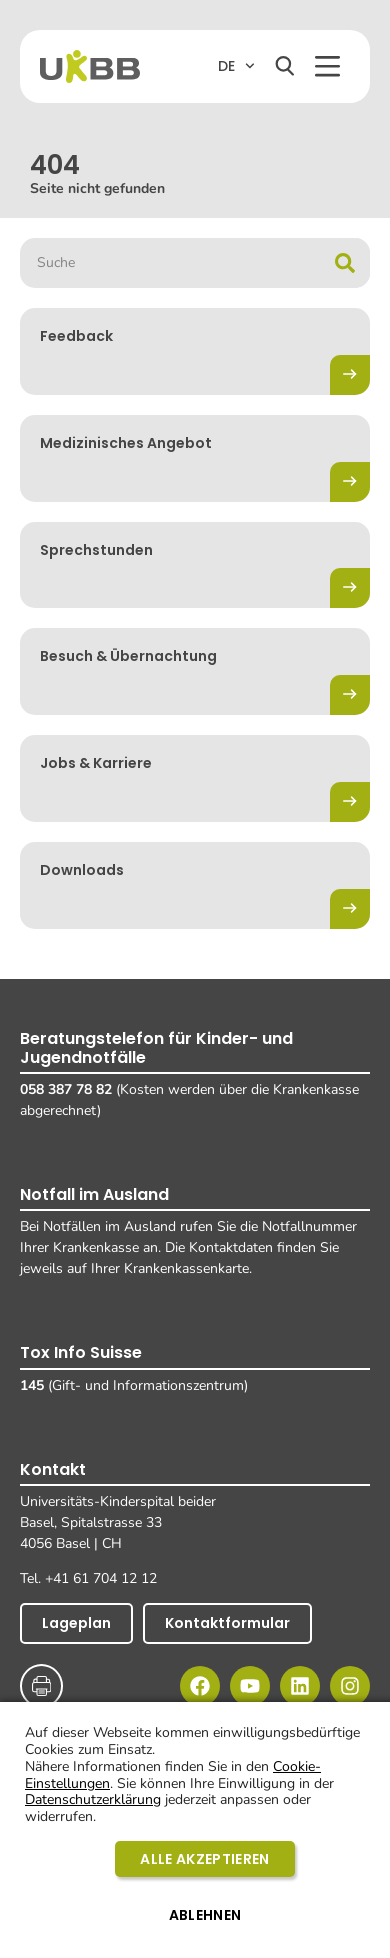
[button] (327, 66)
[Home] (90, 66)
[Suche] (345, 263)
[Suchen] (285, 66)
